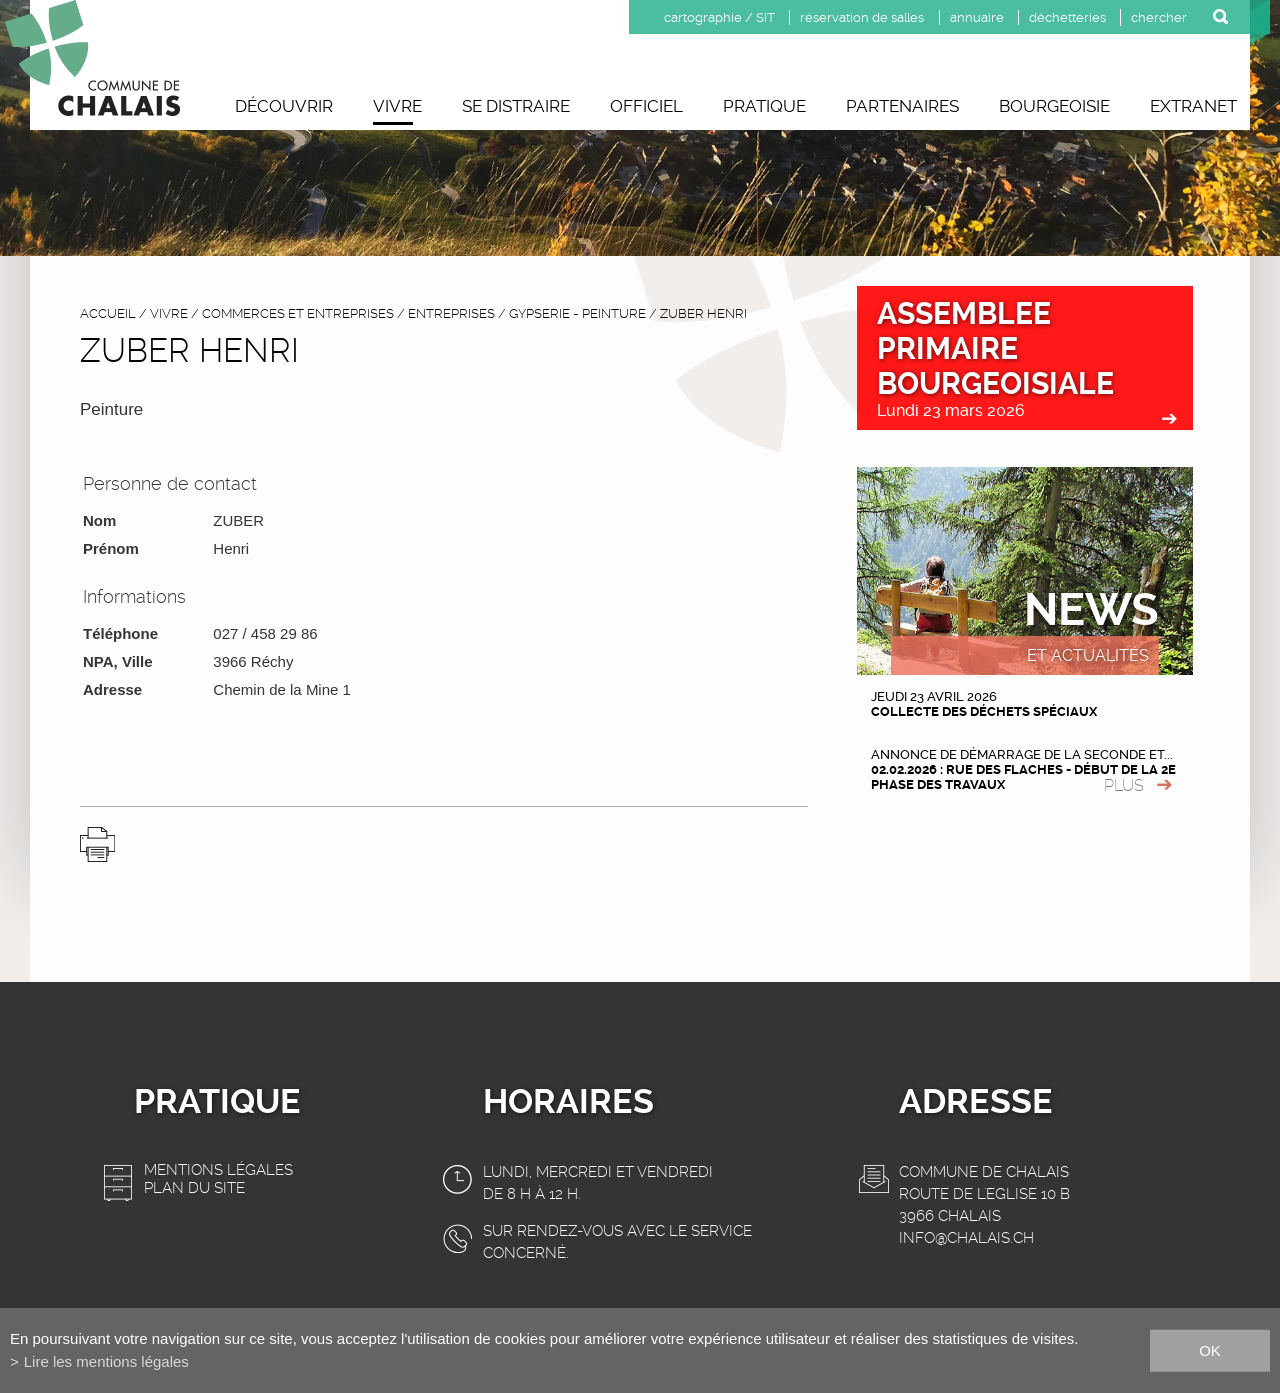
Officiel (646, 106)
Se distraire (516, 106)
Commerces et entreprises (298, 313)
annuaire (977, 17)
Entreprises (451, 313)
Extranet (1193, 106)
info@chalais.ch (966, 1238)
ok (1210, 1349)
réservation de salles (862, 17)
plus (1124, 785)
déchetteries (1067, 17)
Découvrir (284, 106)
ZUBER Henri (703, 313)
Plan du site (194, 1188)
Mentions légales (218, 1170)
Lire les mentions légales (106, 1361)
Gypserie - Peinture (577, 313)
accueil (108, 313)
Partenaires (902, 106)
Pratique (764, 106)
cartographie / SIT (719, 17)
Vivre (397, 106)
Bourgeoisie (1054, 106)
